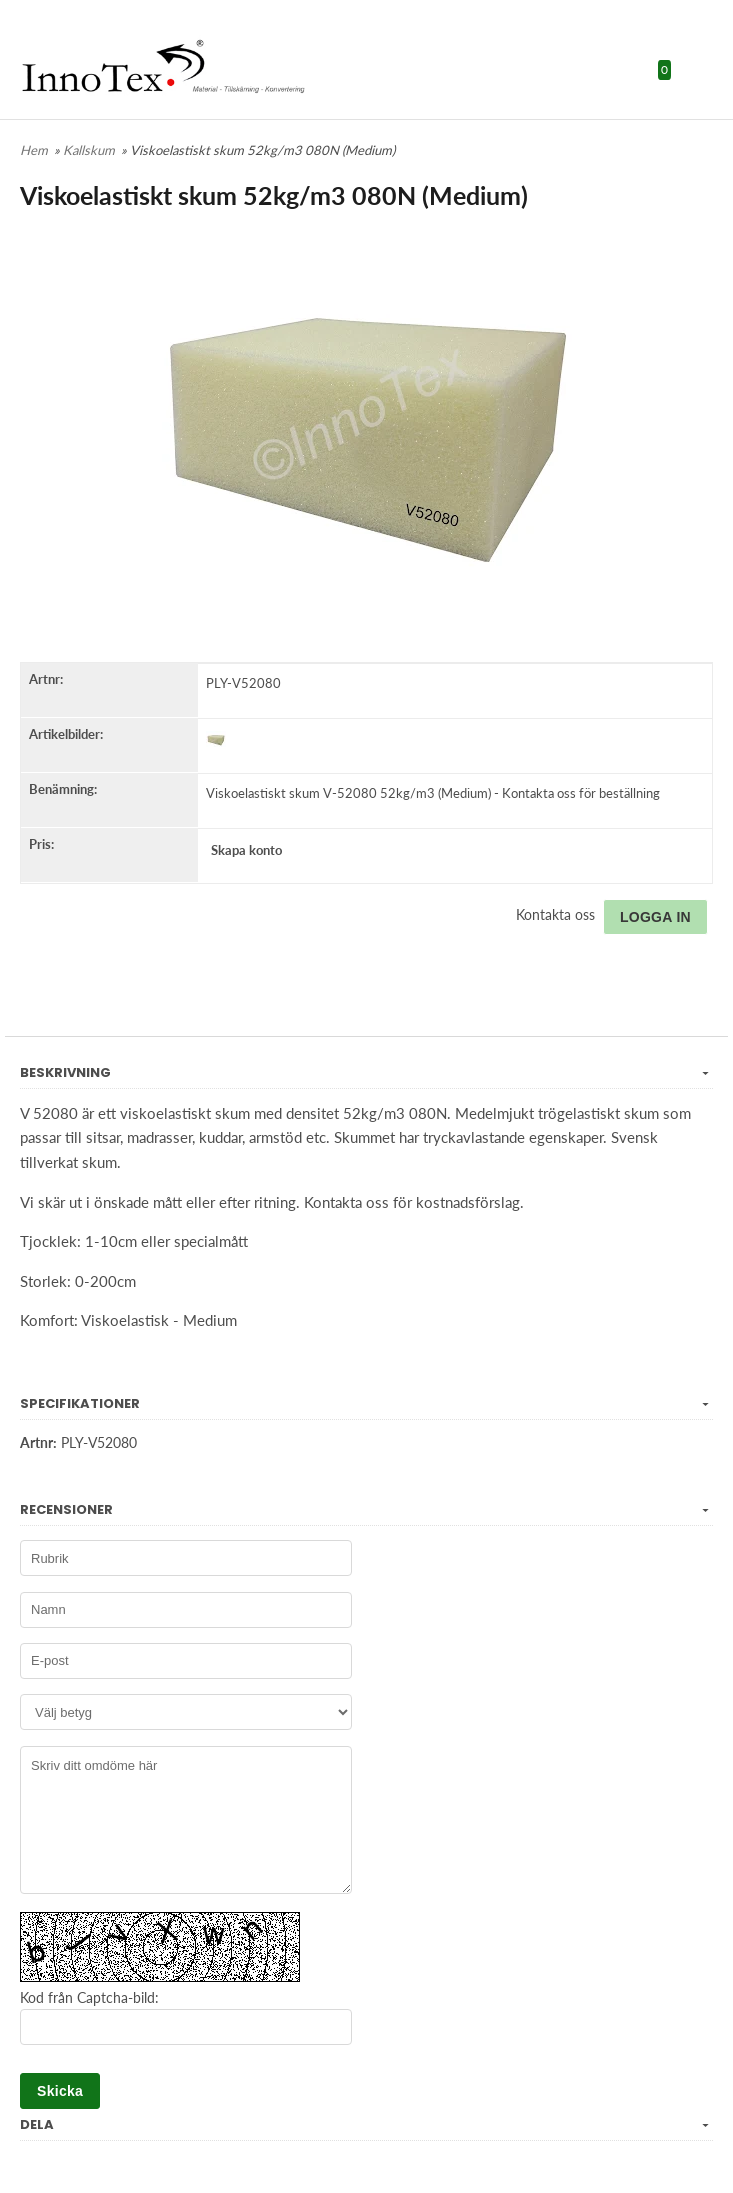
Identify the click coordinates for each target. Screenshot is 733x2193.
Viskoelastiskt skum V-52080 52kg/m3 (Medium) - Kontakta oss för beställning (433, 793)
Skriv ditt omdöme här (186, 1820)
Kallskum (90, 150)
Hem (34, 150)
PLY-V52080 (243, 683)
